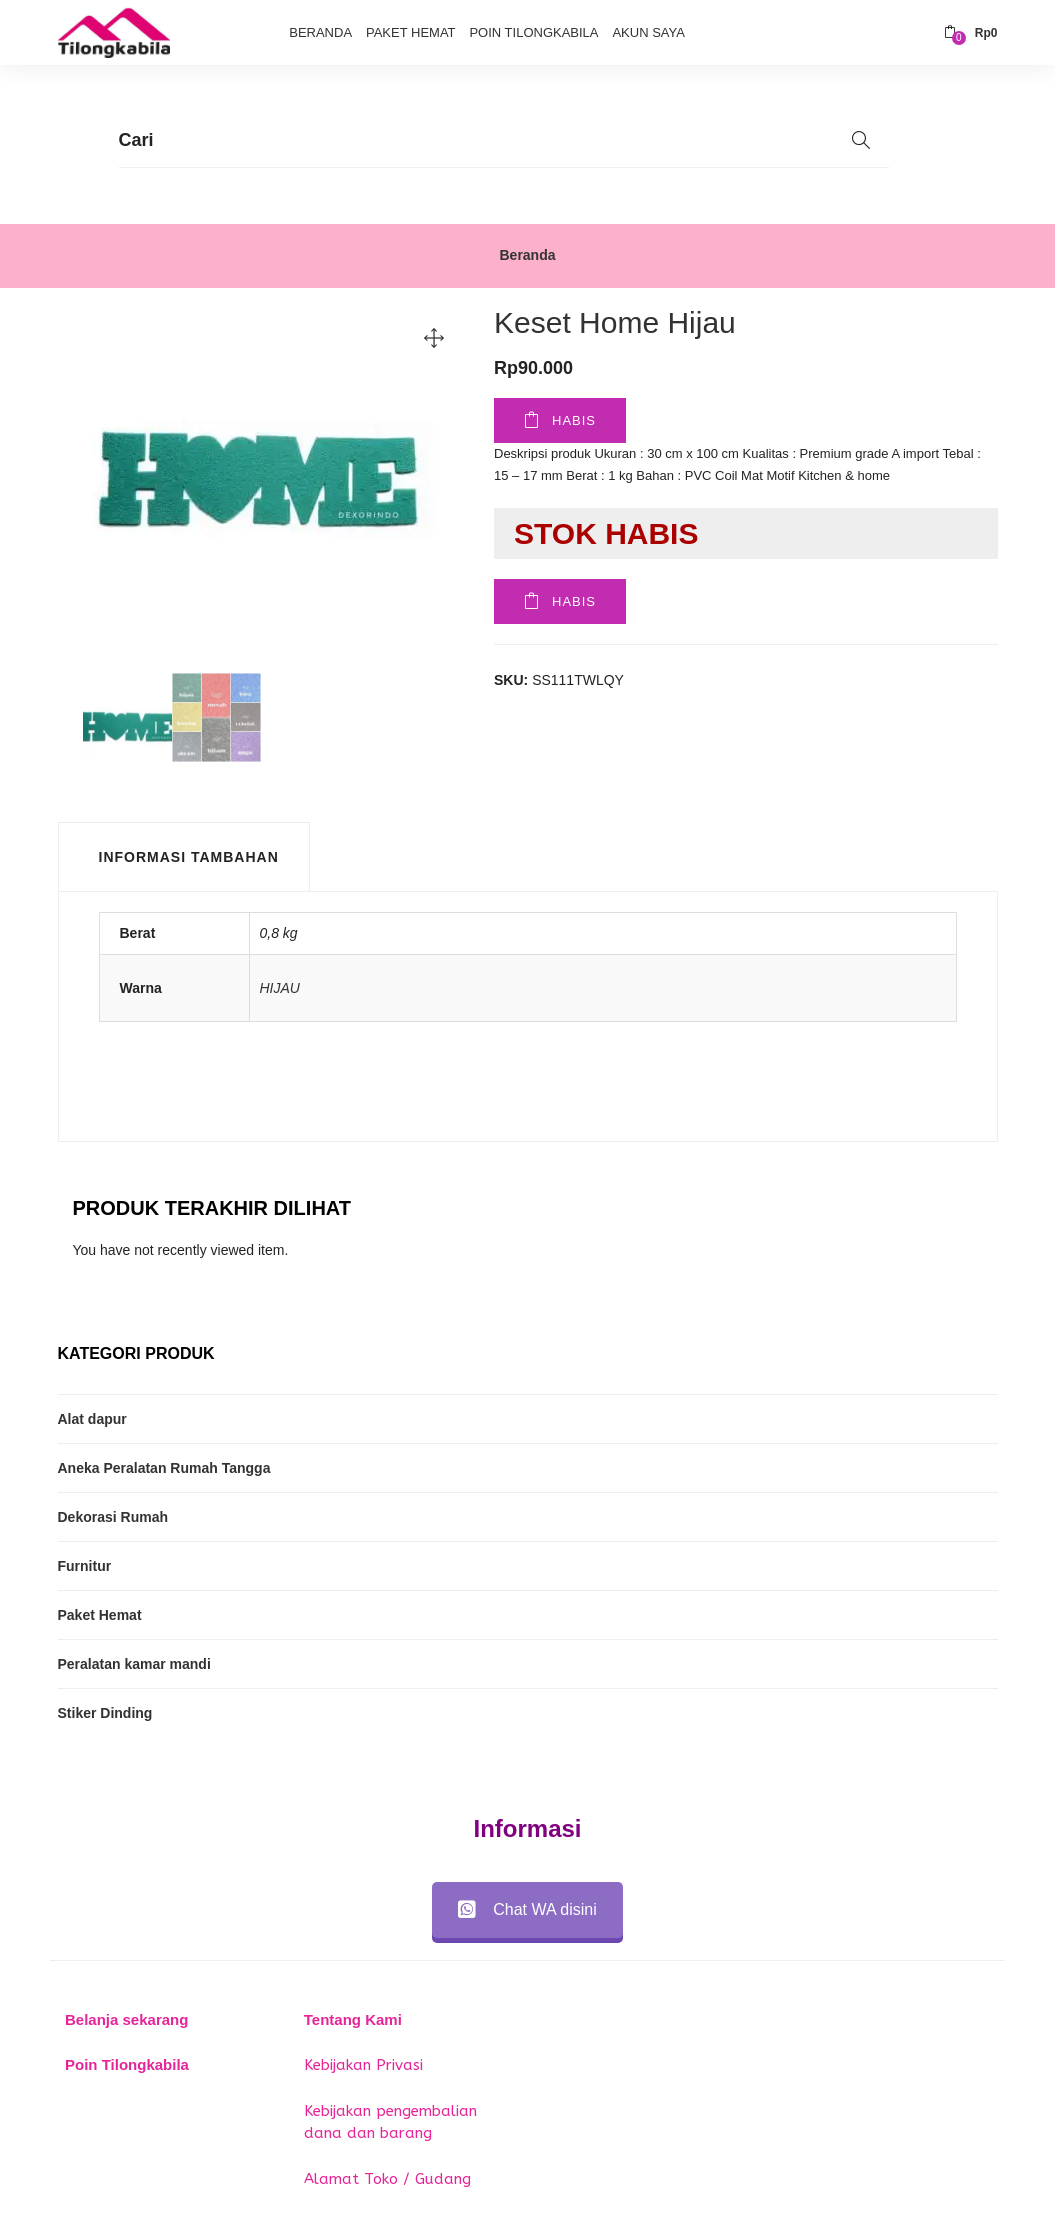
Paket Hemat (411, 32)
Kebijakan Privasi (363, 2065)
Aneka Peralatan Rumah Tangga (164, 1468)
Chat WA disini (527, 1909)
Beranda (320, 32)
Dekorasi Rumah (113, 1517)
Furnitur (85, 1566)
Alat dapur (92, 1419)
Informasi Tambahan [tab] (189, 857)
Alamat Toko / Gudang (387, 2179)
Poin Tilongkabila (533, 32)
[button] (971, 33)
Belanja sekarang (126, 2019)
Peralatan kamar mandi (134, 1664)
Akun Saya (648, 32)
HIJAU (280, 988)
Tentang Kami (353, 2019)
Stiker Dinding (105, 1713)
